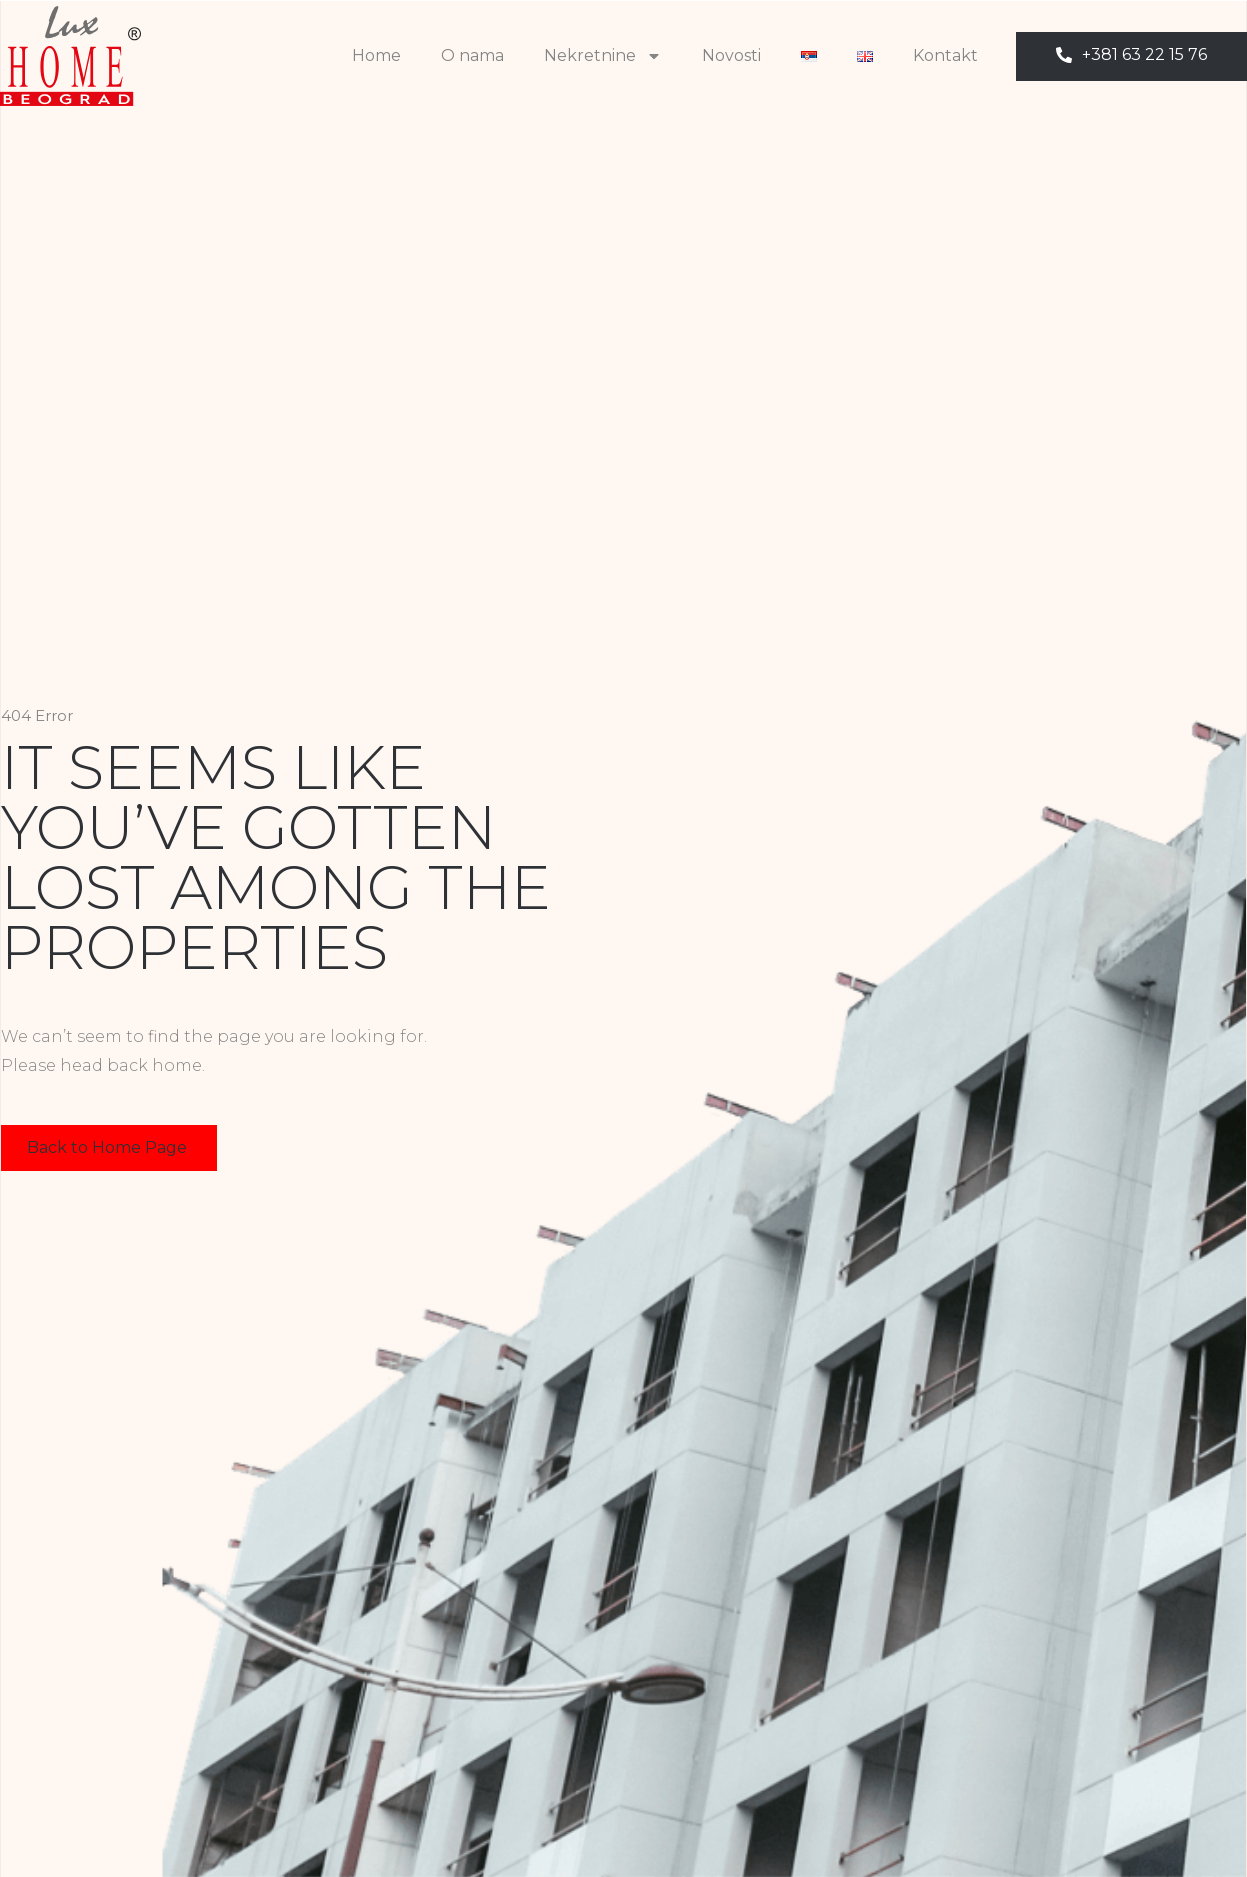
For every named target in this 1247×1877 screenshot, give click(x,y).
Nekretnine (603, 56)
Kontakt (945, 55)
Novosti (731, 55)
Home (376, 55)
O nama (472, 55)
